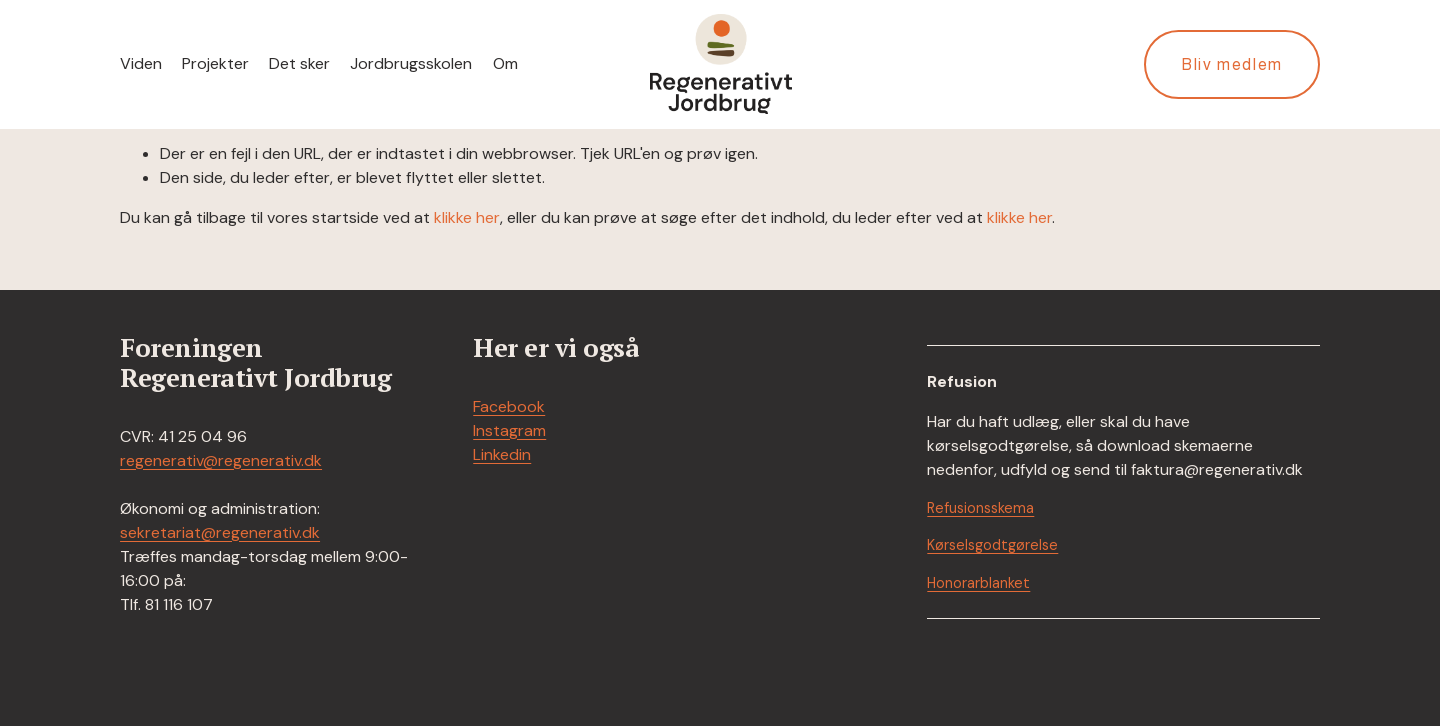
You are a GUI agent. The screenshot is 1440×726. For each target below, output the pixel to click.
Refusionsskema (980, 508)
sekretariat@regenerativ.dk (220, 532)
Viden (141, 63)
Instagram (509, 430)
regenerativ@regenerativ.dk (221, 460)
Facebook (509, 406)
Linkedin (502, 454)
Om (505, 63)
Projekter (215, 63)
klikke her (467, 217)
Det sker (299, 63)
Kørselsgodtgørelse (992, 545)
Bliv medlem (1232, 64)
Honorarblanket (978, 583)
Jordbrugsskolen (411, 63)
